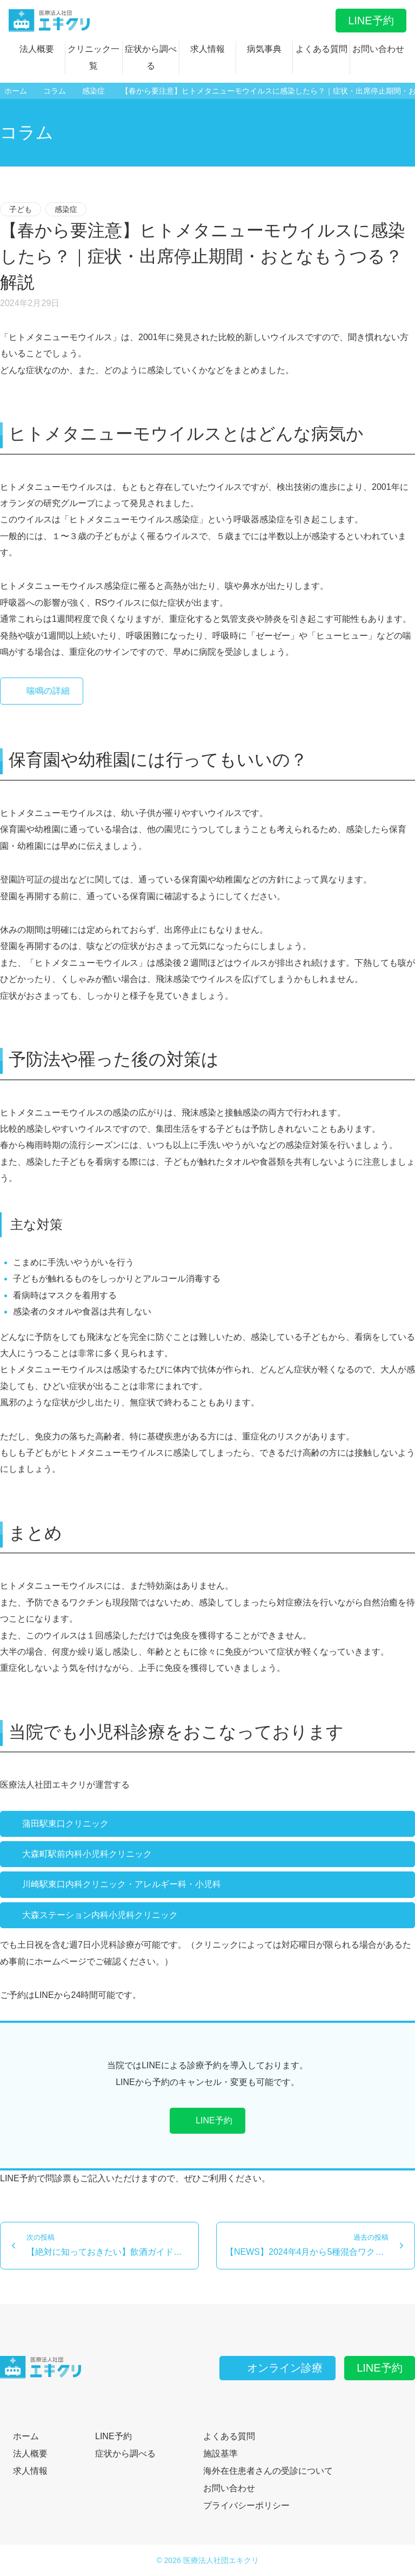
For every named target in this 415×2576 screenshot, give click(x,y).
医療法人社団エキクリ (221, 2560)
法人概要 (36, 49)
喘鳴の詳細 (42, 690)
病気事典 (264, 49)
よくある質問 (321, 49)
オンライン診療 (277, 2368)
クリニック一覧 (93, 57)
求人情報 (207, 49)
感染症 (66, 209)
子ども (20, 209)
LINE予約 (370, 20)
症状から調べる (151, 57)
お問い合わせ (378, 49)
